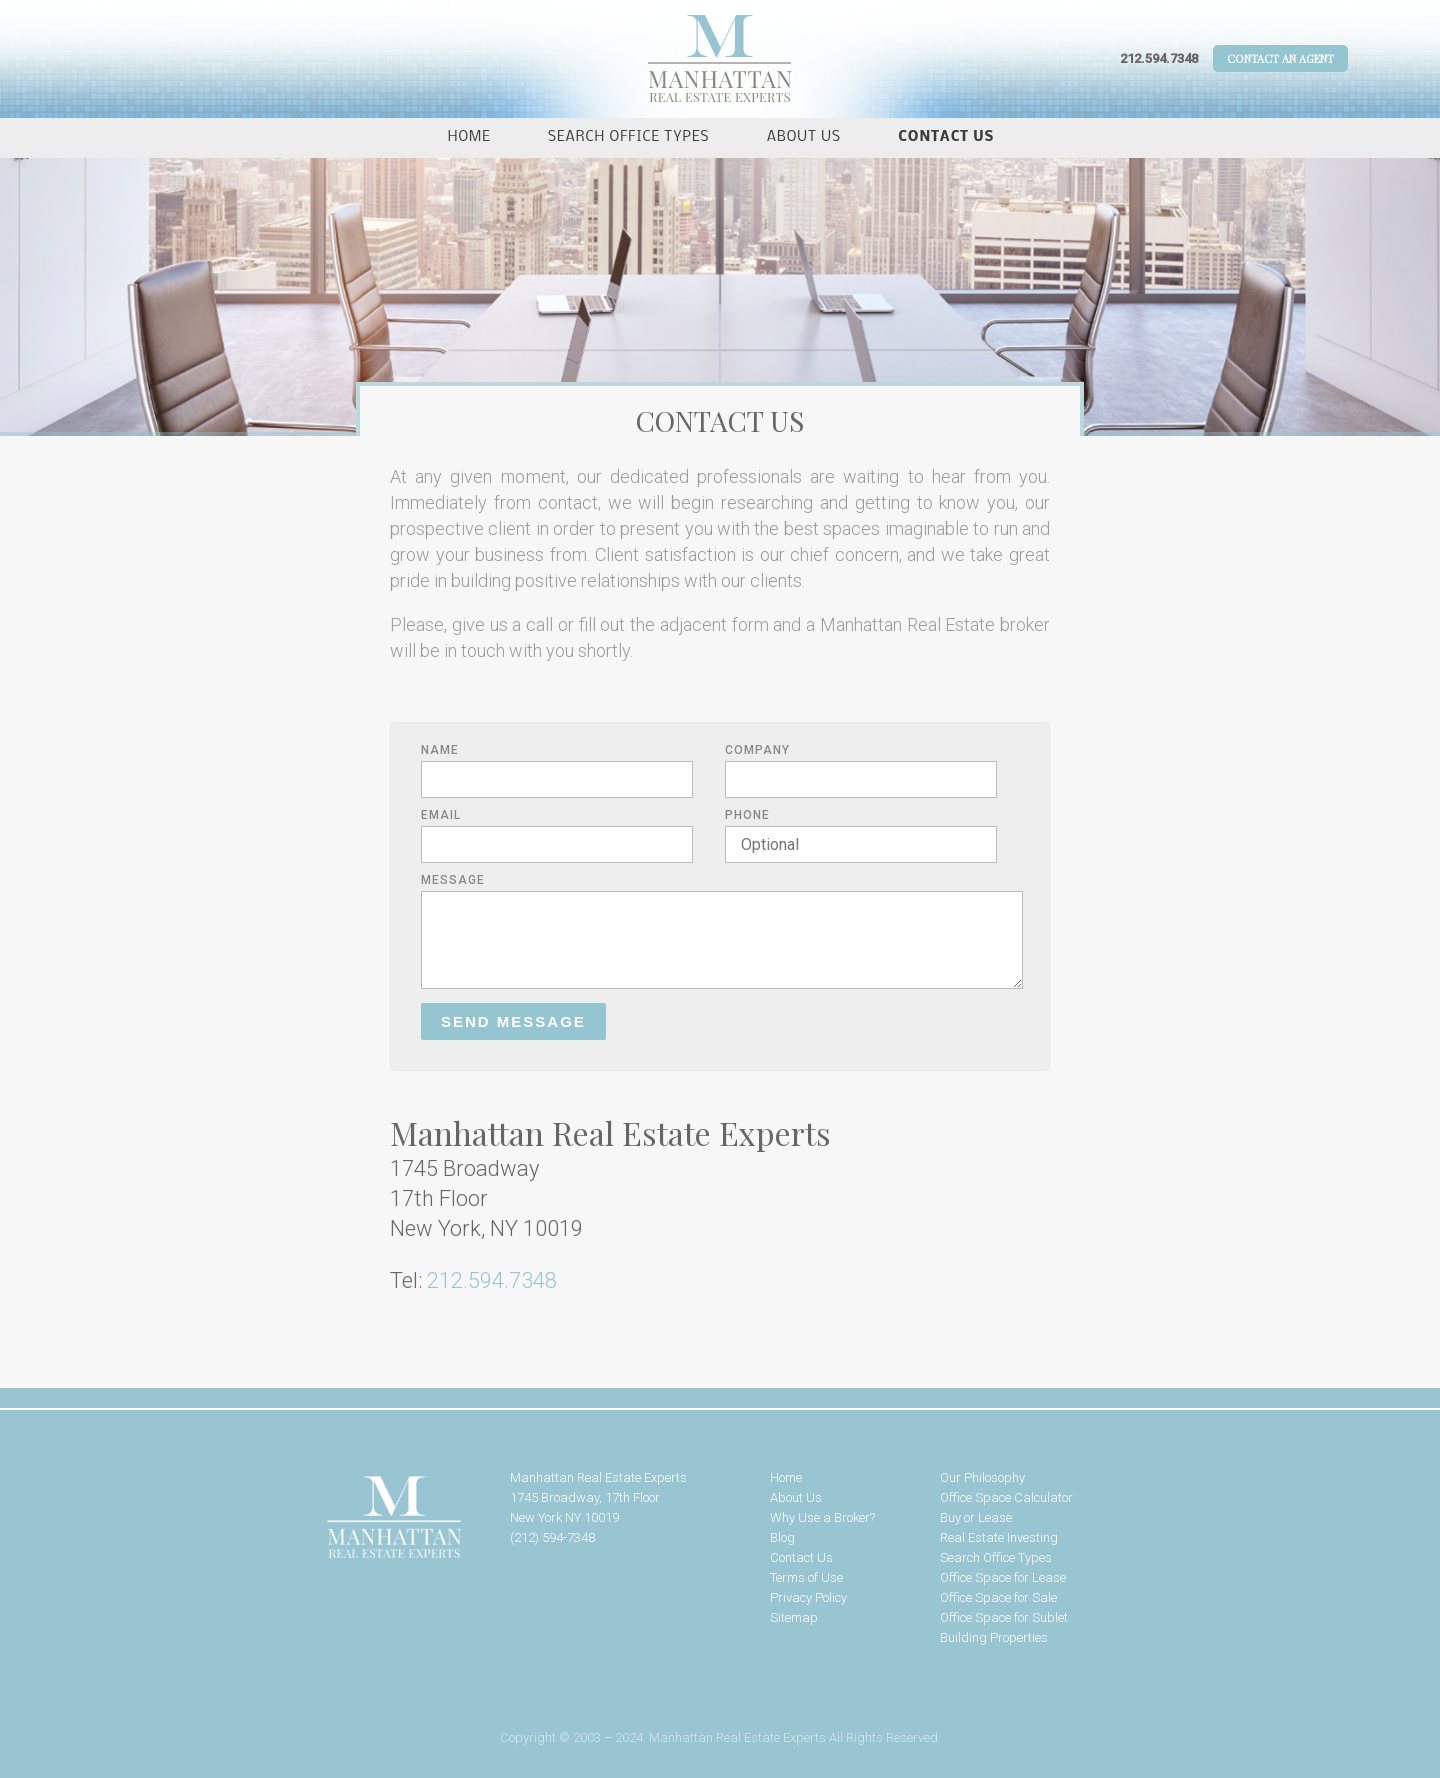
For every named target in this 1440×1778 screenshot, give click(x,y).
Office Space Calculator (1006, 1497)
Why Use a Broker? (822, 1517)
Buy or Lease (976, 1517)
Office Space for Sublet (1004, 1617)
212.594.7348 (1159, 58)
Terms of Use (806, 1577)
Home (469, 137)
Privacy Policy (808, 1597)
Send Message (513, 1021)
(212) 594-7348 (552, 1537)
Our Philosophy (982, 1477)
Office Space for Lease (1003, 1577)
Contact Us (946, 137)
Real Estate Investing (999, 1537)
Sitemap (794, 1617)
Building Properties (994, 1637)
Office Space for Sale (998, 1597)
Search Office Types (629, 137)
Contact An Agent (1280, 58)
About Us (804, 137)
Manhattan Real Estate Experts (330, 1518)
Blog (782, 1537)
